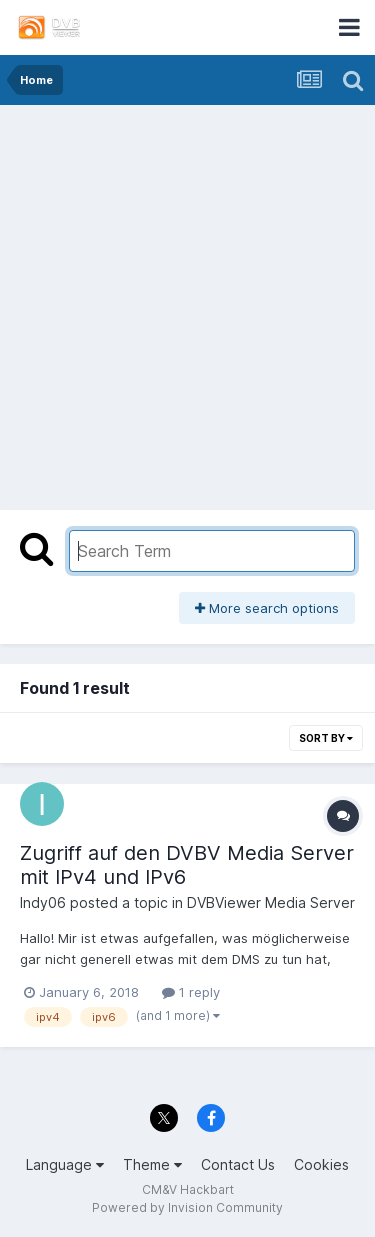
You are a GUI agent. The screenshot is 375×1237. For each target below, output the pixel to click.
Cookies (321, 1164)
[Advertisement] (187, 302)
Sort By (326, 738)
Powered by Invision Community (187, 1207)
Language (65, 1164)
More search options (267, 608)
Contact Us (238, 1164)
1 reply (191, 992)
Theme (152, 1164)
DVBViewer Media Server (271, 902)
